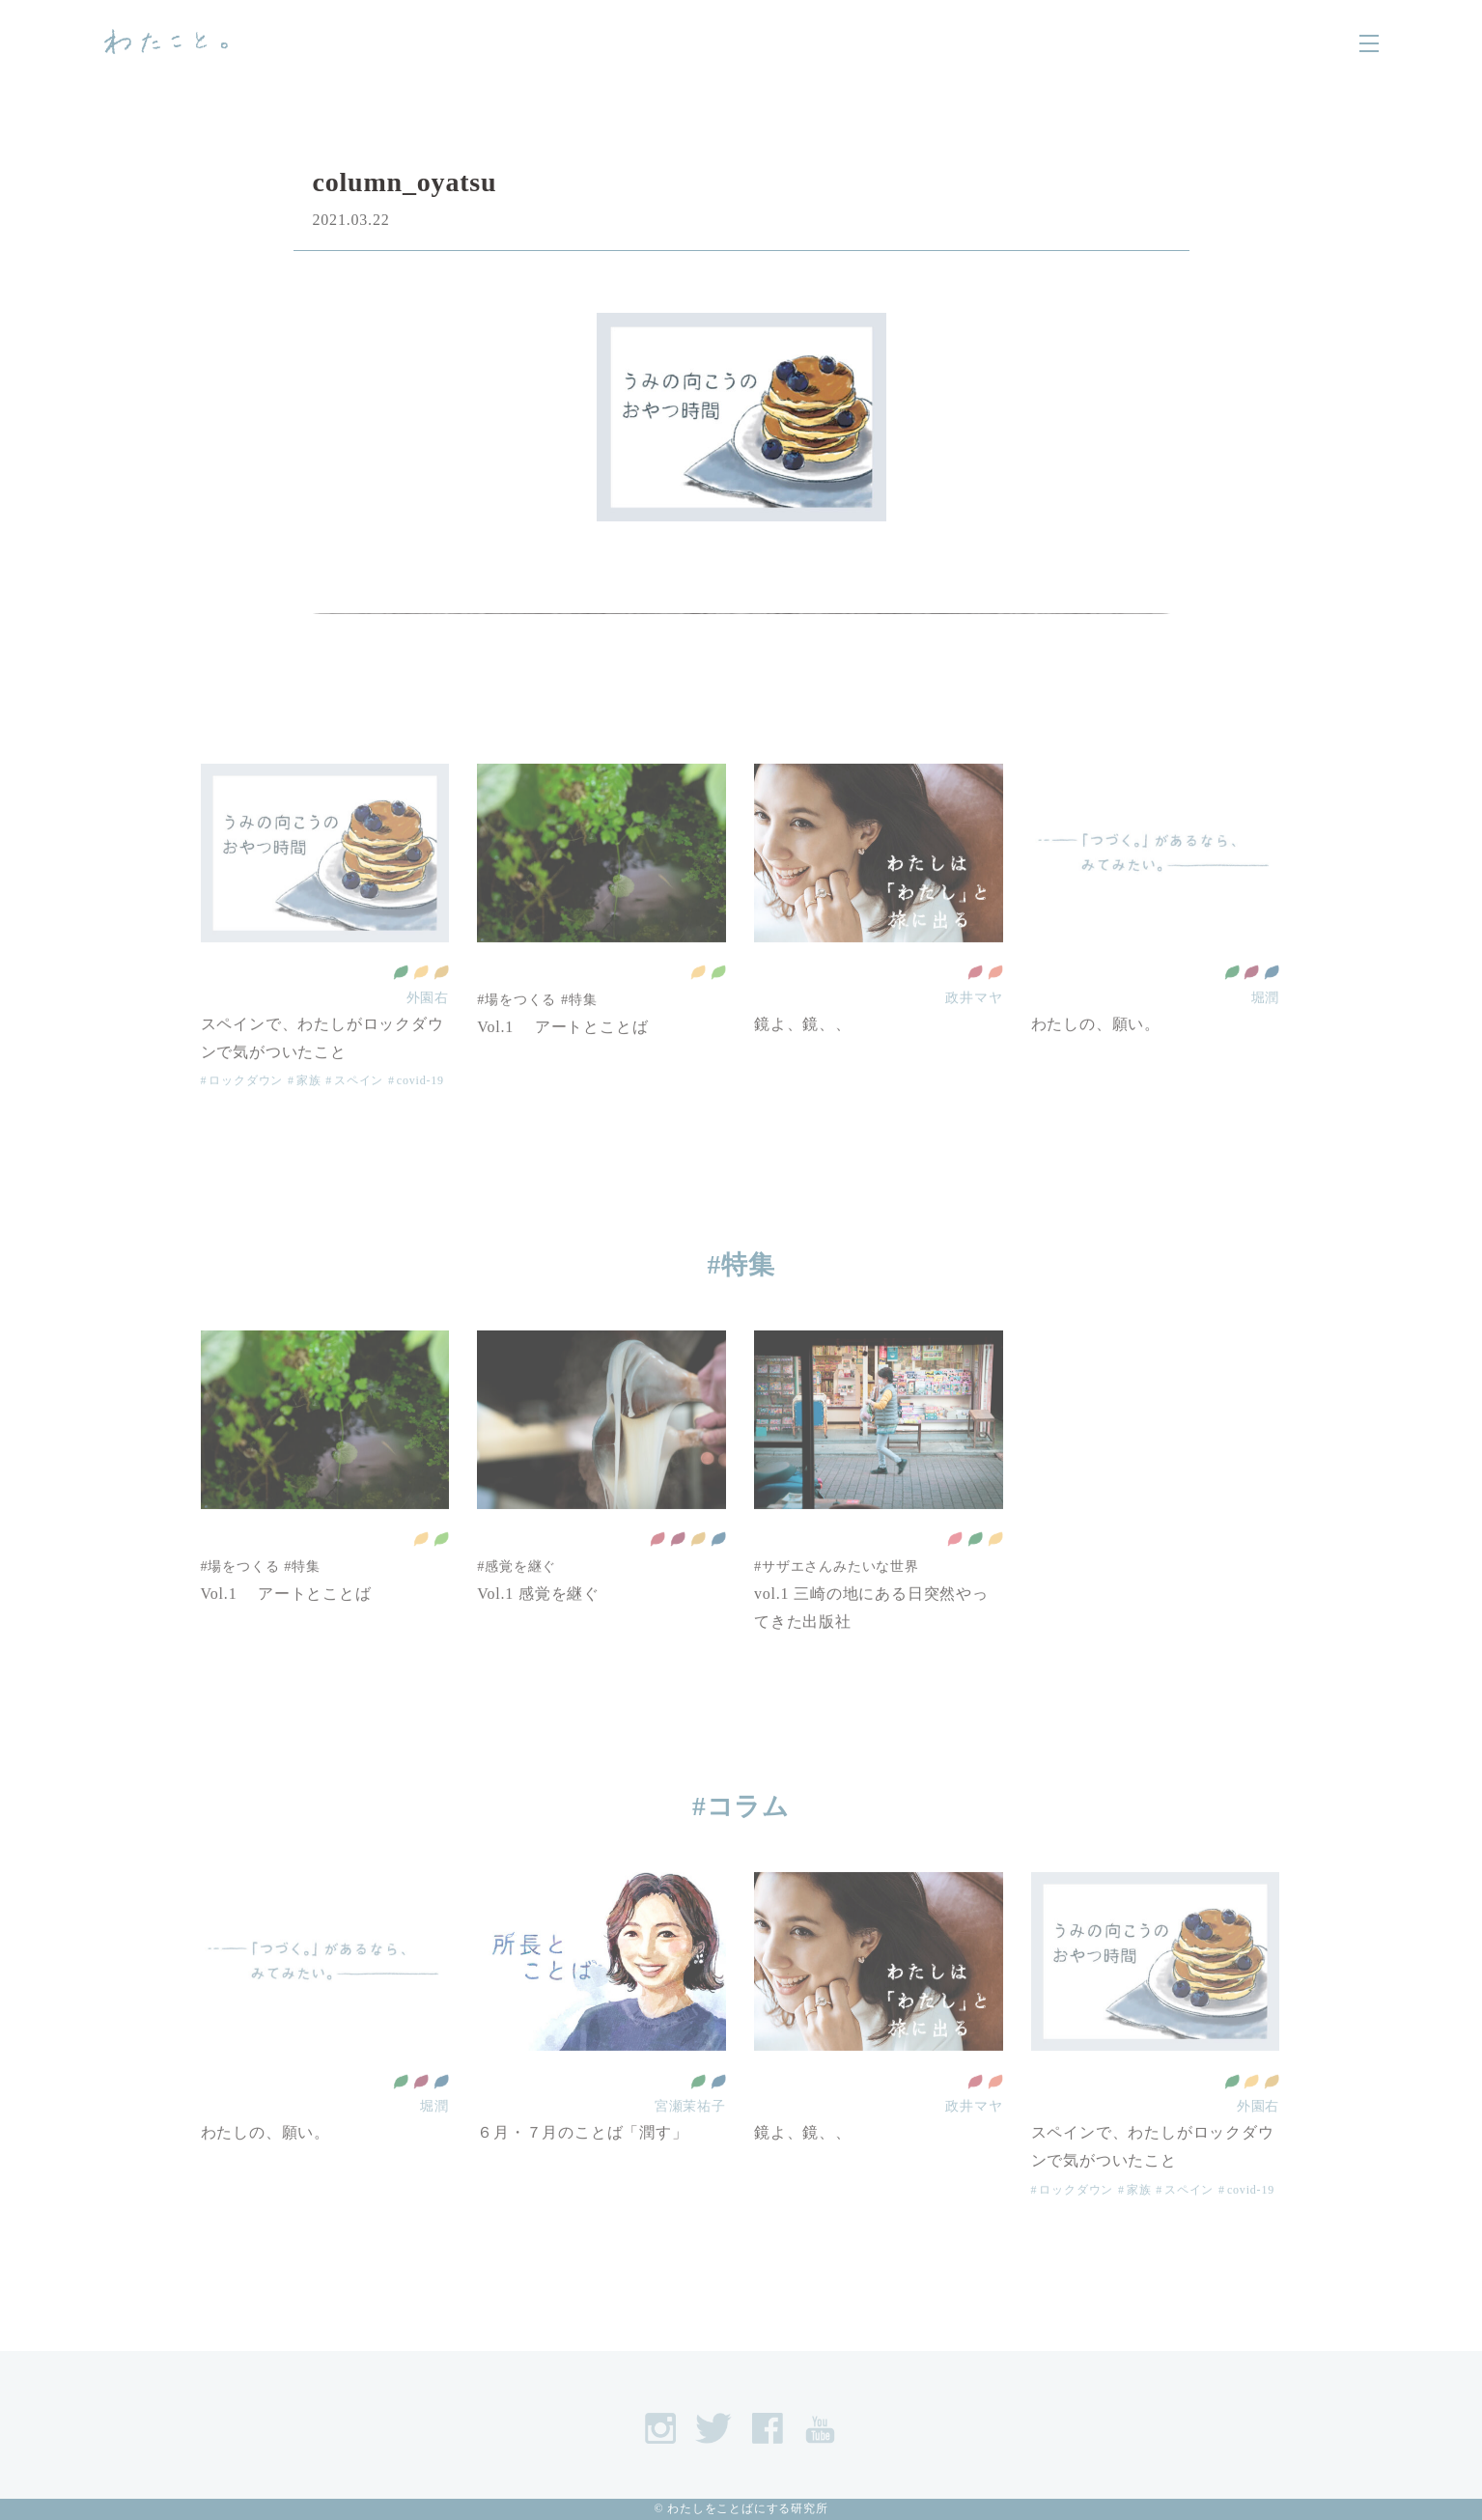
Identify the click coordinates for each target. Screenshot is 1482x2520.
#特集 (740, 1264)
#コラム (741, 1806)
